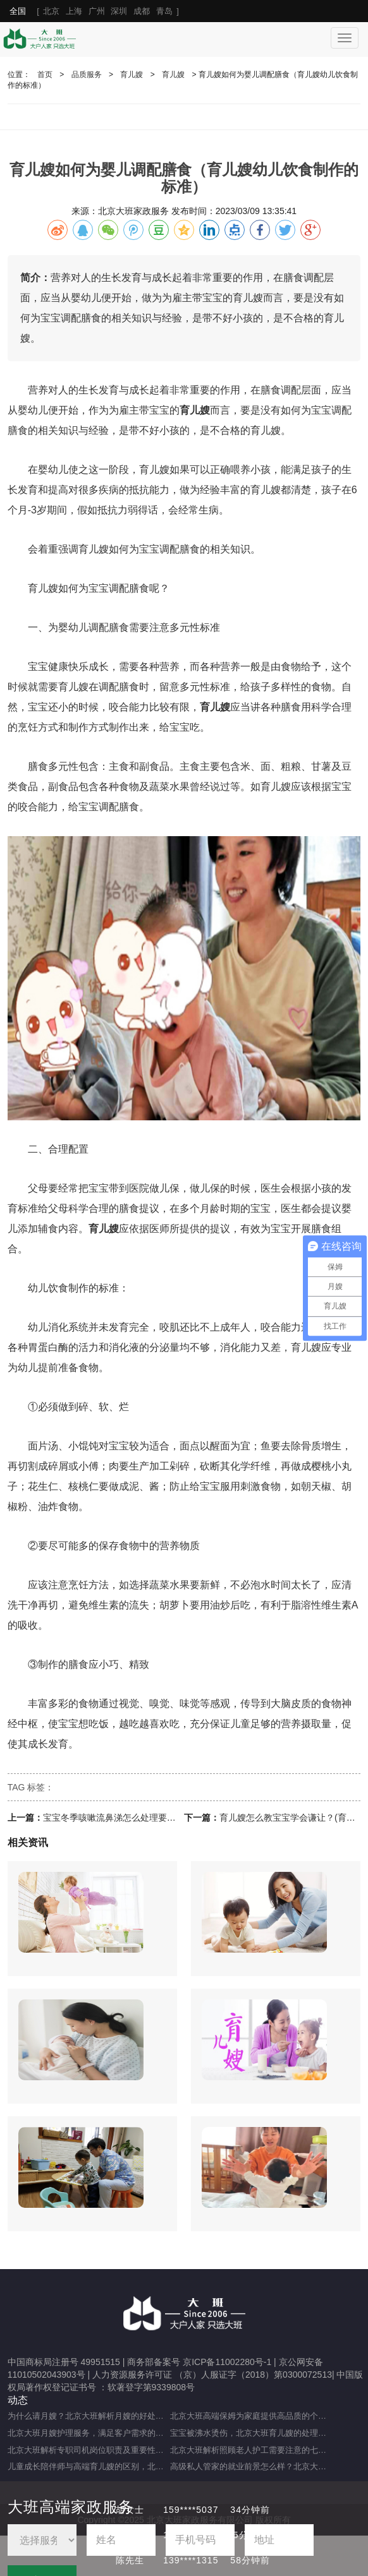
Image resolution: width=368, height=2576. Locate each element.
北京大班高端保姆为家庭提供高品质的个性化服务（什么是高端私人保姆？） (251, 2416)
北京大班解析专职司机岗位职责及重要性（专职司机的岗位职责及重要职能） (89, 2450)
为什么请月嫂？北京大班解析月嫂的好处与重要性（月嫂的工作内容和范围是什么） (89, 2416)
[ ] (94, 11)
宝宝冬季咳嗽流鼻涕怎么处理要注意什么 (122, 1817)
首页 (44, 74)
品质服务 (86, 74)
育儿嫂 (131, 74)
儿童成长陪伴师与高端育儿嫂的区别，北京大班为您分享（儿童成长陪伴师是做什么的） (89, 2466)
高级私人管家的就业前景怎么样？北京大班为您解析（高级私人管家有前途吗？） (251, 2466)
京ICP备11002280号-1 (227, 2362)
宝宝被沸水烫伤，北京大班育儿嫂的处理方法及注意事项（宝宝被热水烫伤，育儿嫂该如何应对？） (251, 2433)
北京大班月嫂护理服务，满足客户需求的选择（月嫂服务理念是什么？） (89, 2433)
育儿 (260, 430)
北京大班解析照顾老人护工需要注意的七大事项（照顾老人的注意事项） (251, 2450)
